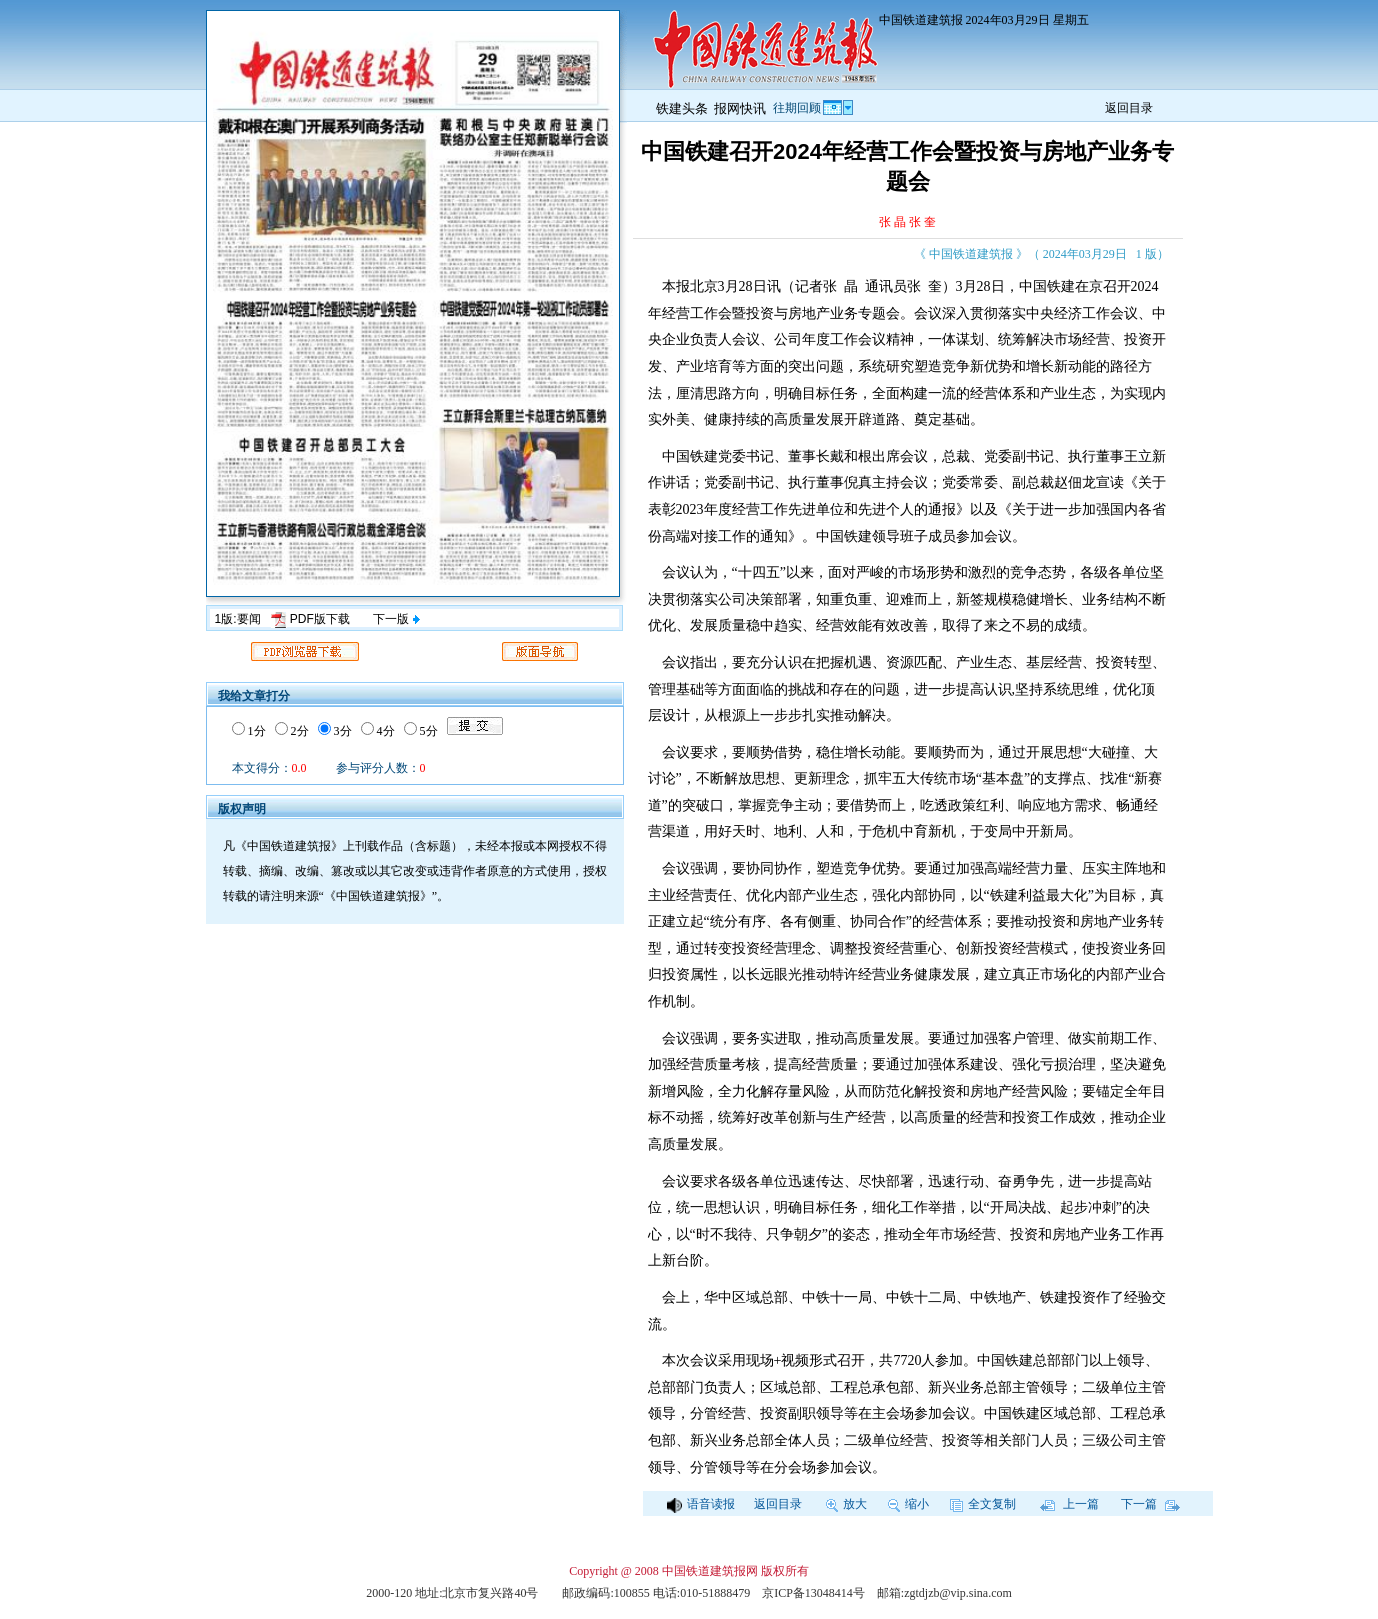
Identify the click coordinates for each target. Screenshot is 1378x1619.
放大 (846, 1504)
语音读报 (701, 1504)
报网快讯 (740, 108)
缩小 (908, 1504)
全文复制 (983, 1504)
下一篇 (1150, 1504)
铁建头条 (682, 108)
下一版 (396, 619)
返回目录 (1129, 108)
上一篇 (1069, 1504)
